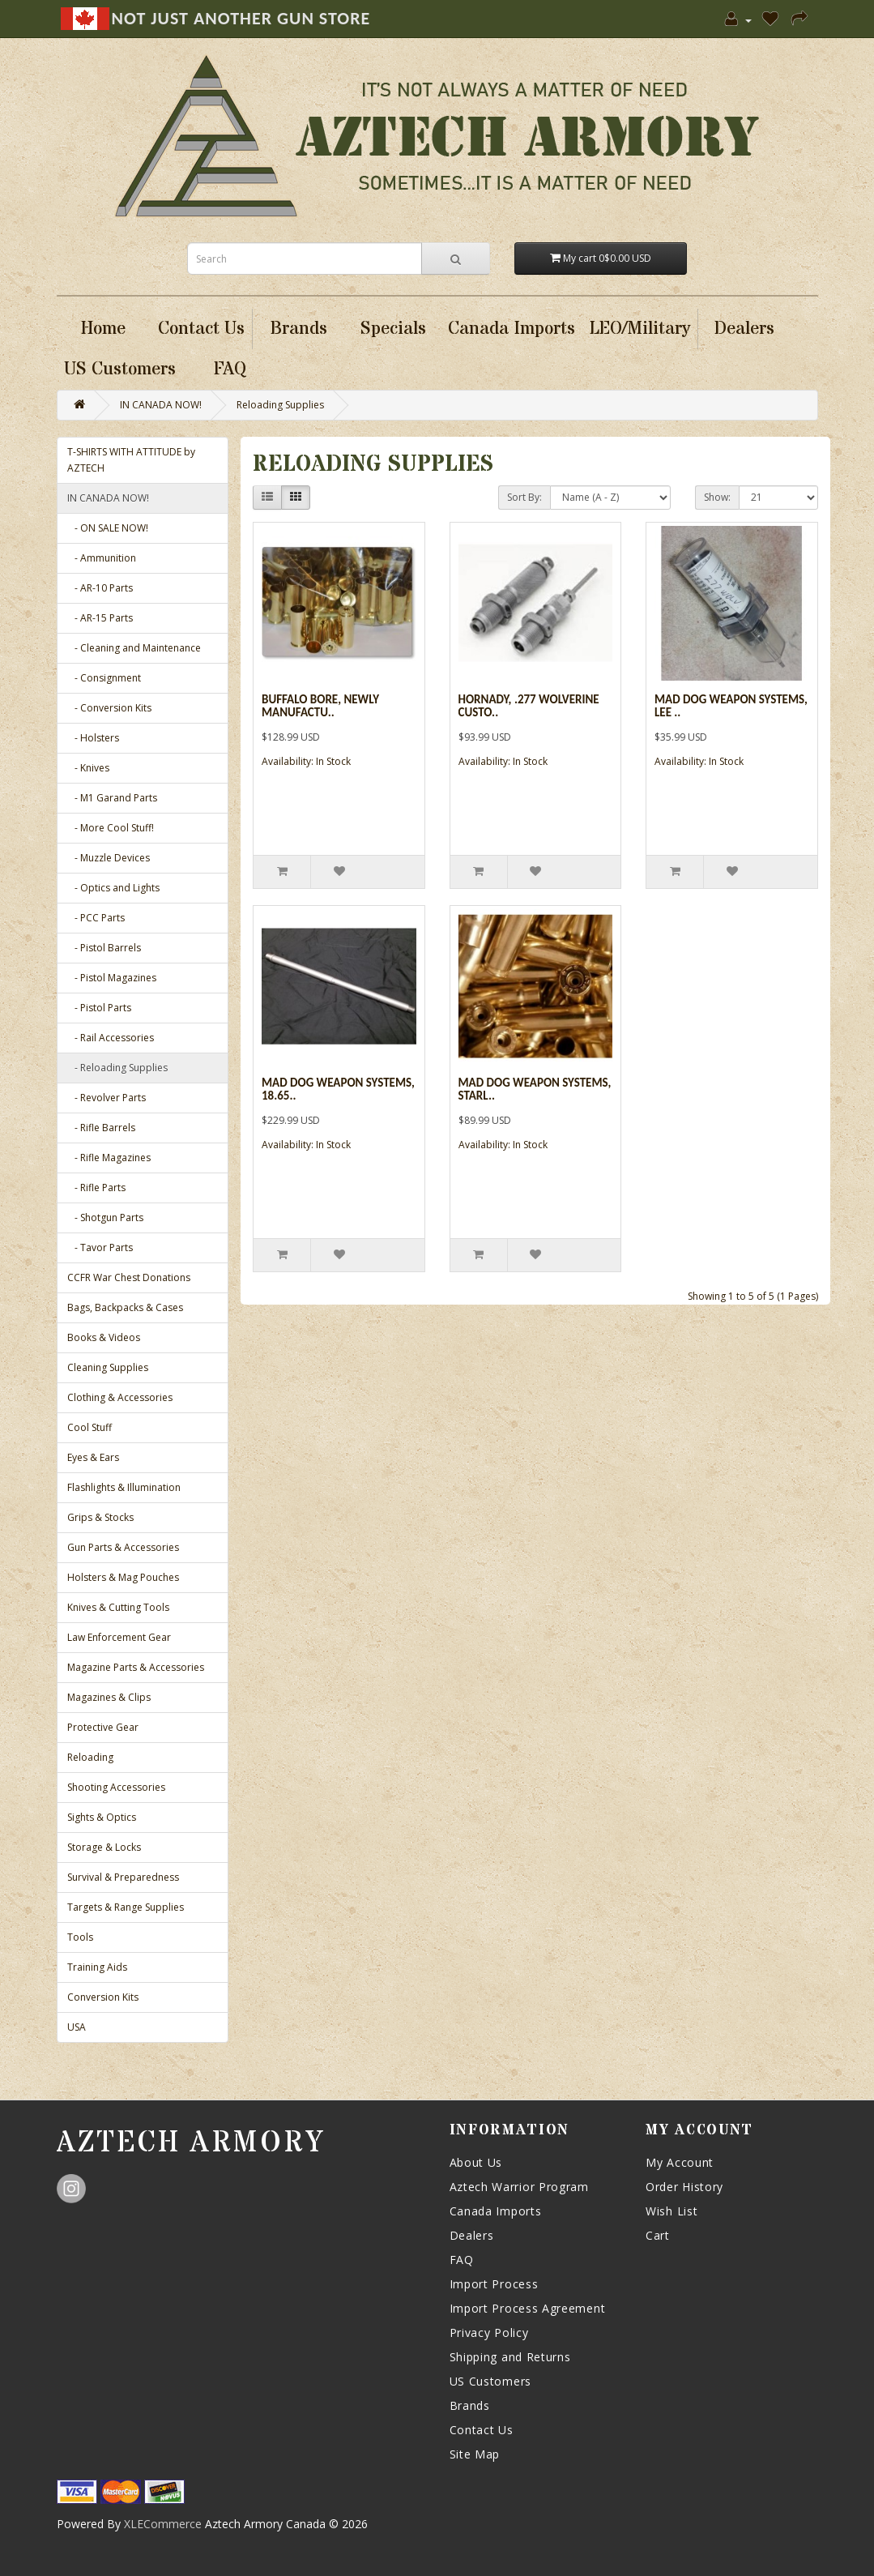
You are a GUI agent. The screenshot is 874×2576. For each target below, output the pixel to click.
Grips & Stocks (100, 1517)
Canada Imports (496, 2211)
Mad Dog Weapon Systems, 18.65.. (338, 1089)
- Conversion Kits (109, 708)
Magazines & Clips (109, 1697)
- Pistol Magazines (111, 978)
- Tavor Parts (100, 1247)
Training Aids (97, 1967)
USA (76, 2027)
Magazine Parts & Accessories (135, 1667)
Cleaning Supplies (107, 1367)
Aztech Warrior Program (519, 2186)
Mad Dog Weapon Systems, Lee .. (731, 706)
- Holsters (93, 738)
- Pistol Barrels (104, 948)
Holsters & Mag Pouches (123, 1577)
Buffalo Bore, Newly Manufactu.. (320, 706)
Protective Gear (103, 1727)
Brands (470, 2405)
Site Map (475, 2454)
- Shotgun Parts (105, 1217)
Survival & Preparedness (123, 1877)
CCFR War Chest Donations (128, 1277)
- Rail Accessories (110, 1037)
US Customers (490, 2381)
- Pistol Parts (99, 1008)
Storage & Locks (104, 1847)
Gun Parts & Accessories (123, 1547)
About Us (476, 2162)
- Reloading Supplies (117, 1067)
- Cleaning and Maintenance (134, 648)
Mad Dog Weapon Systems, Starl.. (535, 1089)
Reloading (90, 1757)
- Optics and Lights (113, 888)
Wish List (671, 2211)
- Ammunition (101, 558)
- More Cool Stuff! (110, 828)
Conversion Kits (103, 1997)
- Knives (88, 768)
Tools (80, 1937)
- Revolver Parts (106, 1097)
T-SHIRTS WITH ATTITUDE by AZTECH (131, 460)
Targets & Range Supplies (125, 1907)
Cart (658, 2235)
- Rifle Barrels (101, 1127)
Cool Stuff (89, 1427)
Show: (717, 497)
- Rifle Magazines (109, 1157)
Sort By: (524, 497)
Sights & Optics (101, 1817)
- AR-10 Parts (100, 588)
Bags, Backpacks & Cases (125, 1307)
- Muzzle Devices (108, 858)
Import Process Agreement (528, 2308)
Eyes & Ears (93, 1457)
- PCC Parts (96, 918)
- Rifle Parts (96, 1187)
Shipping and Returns (510, 2357)
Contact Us (482, 2429)
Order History (684, 2186)
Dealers (472, 2235)
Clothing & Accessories (120, 1397)
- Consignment (104, 678)
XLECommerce (163, 2523)
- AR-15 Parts (100, 618)
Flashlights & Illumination (124, 1487)
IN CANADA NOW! (161, 405)
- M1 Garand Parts (112, 798)
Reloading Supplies (280, 405)
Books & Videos (103, 1337)
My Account (680, 2162)
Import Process (494, 2284)
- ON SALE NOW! (107, 528)
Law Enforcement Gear (119, 1637)
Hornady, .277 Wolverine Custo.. (528, 706)
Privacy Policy (489, 2332)
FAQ (462, 2259)
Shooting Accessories (116, 1787)
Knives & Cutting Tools (118, 1607)
